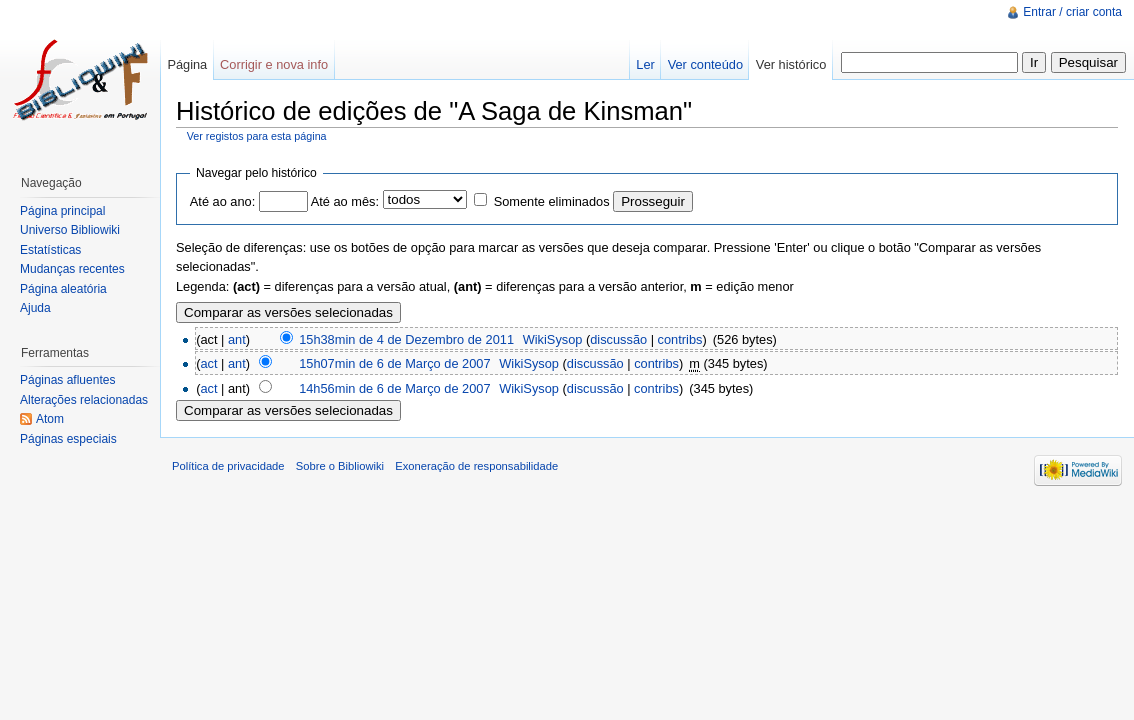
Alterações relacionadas (84, 400)
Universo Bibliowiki (70, 230)
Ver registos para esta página (257, 136)
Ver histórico (791, 64)
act (208, 363)
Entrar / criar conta (1072, 12)
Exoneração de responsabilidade (476, 466)
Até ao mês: (345, 201)
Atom (50, 419)
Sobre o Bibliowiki (340, 466)
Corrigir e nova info (274, 64)
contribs (680, 339)
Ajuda (35, 308)
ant (237, 339)
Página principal (62, 211)
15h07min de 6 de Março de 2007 (394, 363)
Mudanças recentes (72, 269)
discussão (618, 339)
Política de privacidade (228, 466)
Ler (645, 64)
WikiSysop (553, 339)
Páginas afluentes (67, 380)
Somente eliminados (552, 201)
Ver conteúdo (705, 64)
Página (187, 64)
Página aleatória (63, 289)
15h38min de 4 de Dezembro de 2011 (406, 339)
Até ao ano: (222, 201)
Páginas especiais (68, 439)
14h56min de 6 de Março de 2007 (394, 388)
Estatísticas (50, 250)
